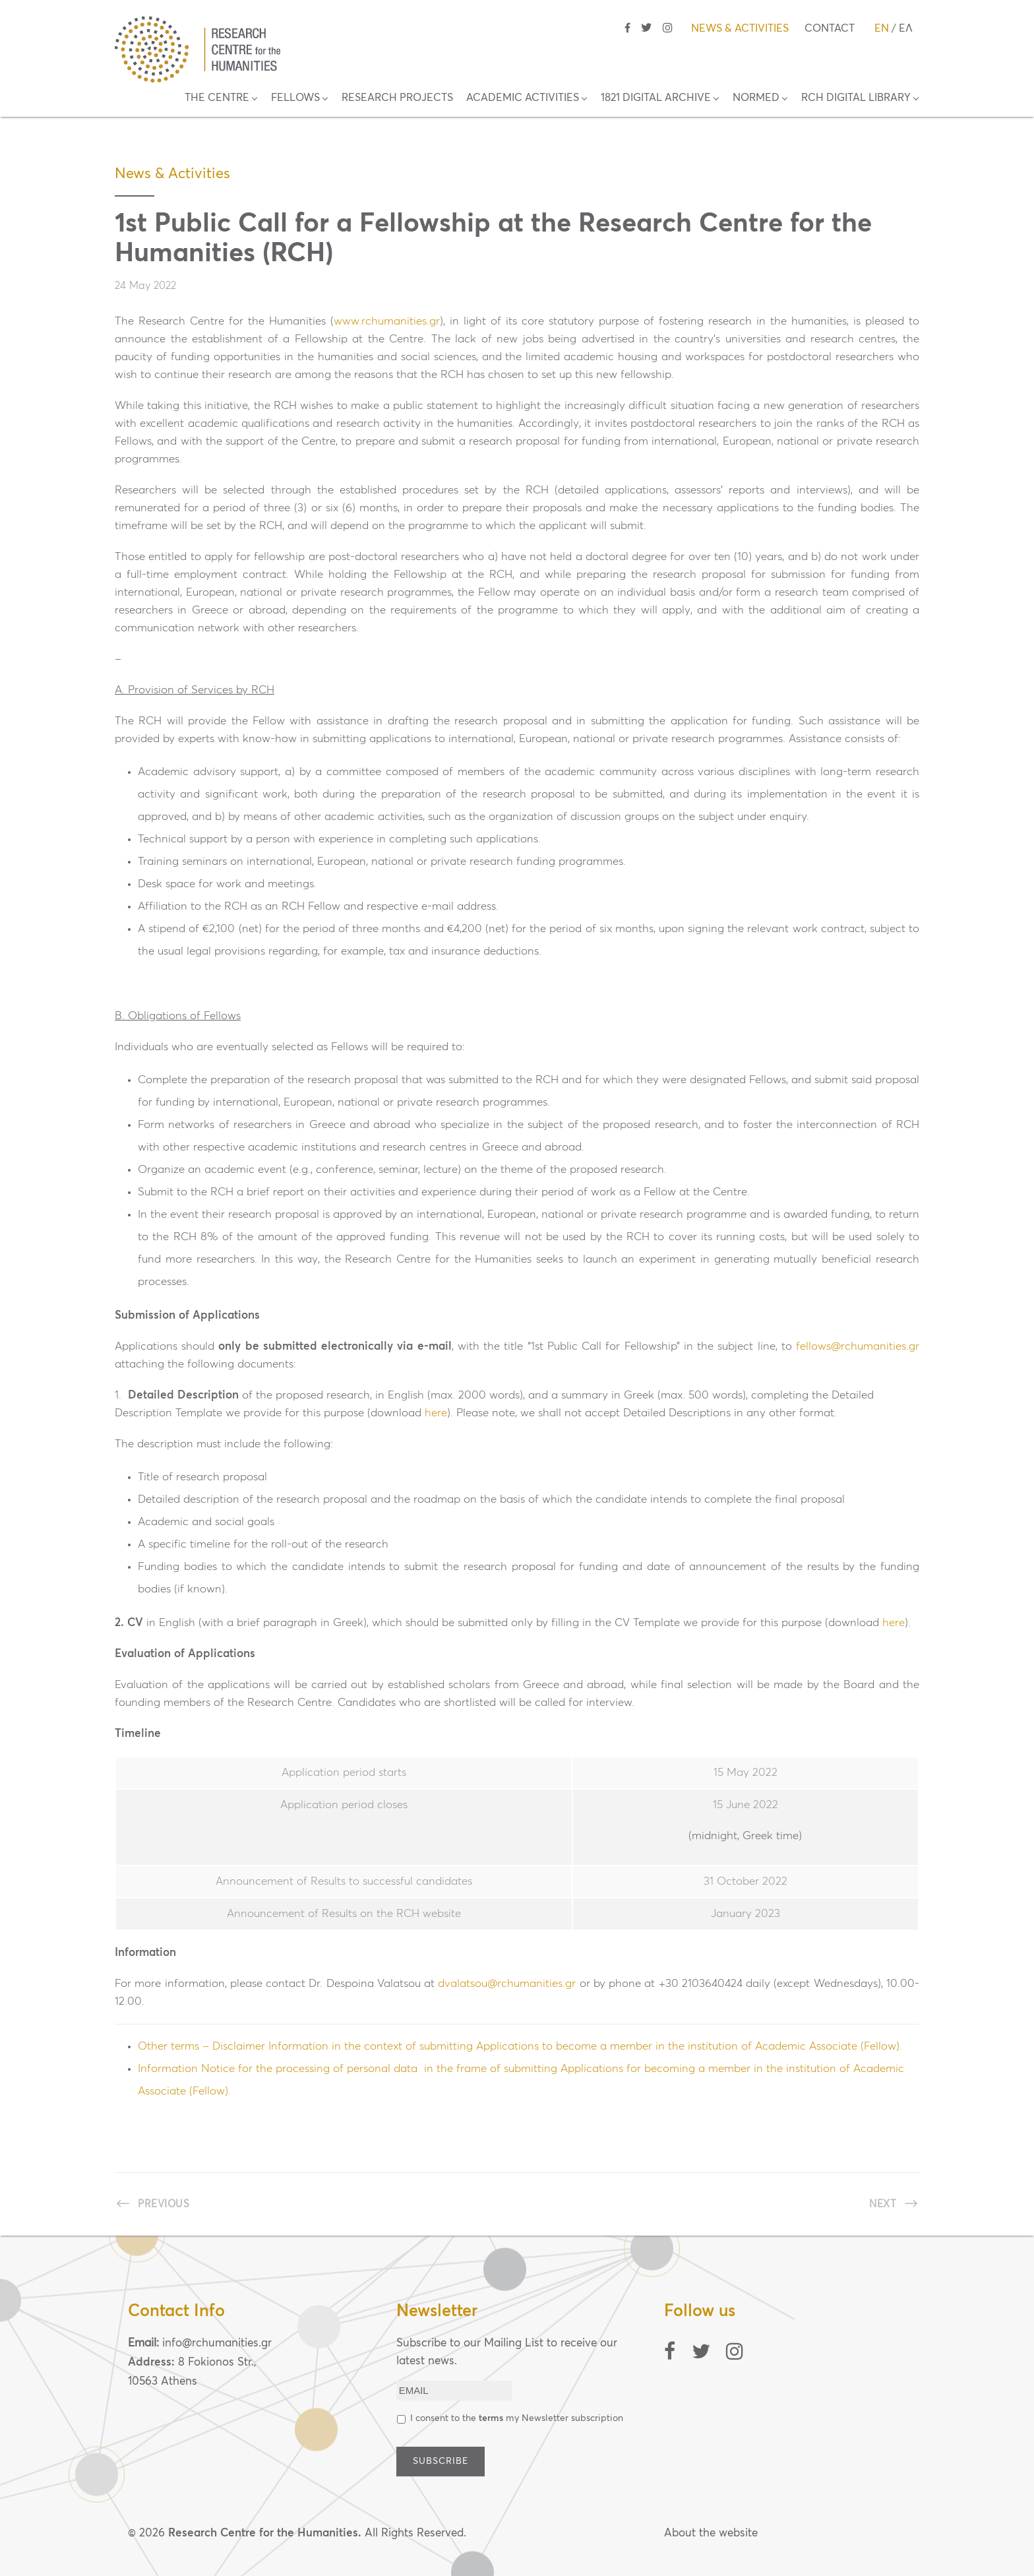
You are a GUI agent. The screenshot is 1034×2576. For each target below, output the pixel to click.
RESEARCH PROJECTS (397, 97)
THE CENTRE (217, 97)
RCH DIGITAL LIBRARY (856, 97)
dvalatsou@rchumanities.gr (507, 1984)
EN (881, 28)
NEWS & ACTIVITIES (740, 28)
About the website (711, 2533)
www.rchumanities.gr (387, 321)
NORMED (756, 97)
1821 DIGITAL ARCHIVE (656, 97)
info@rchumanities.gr (217, 2343)
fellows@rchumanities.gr (857, 1346)
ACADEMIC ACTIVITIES (522, 97)
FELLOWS (295, 97)
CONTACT (830, 28)
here (436, 1413)
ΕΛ (906, 28)
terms (491, 2418)
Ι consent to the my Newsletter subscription (516, 2418)
